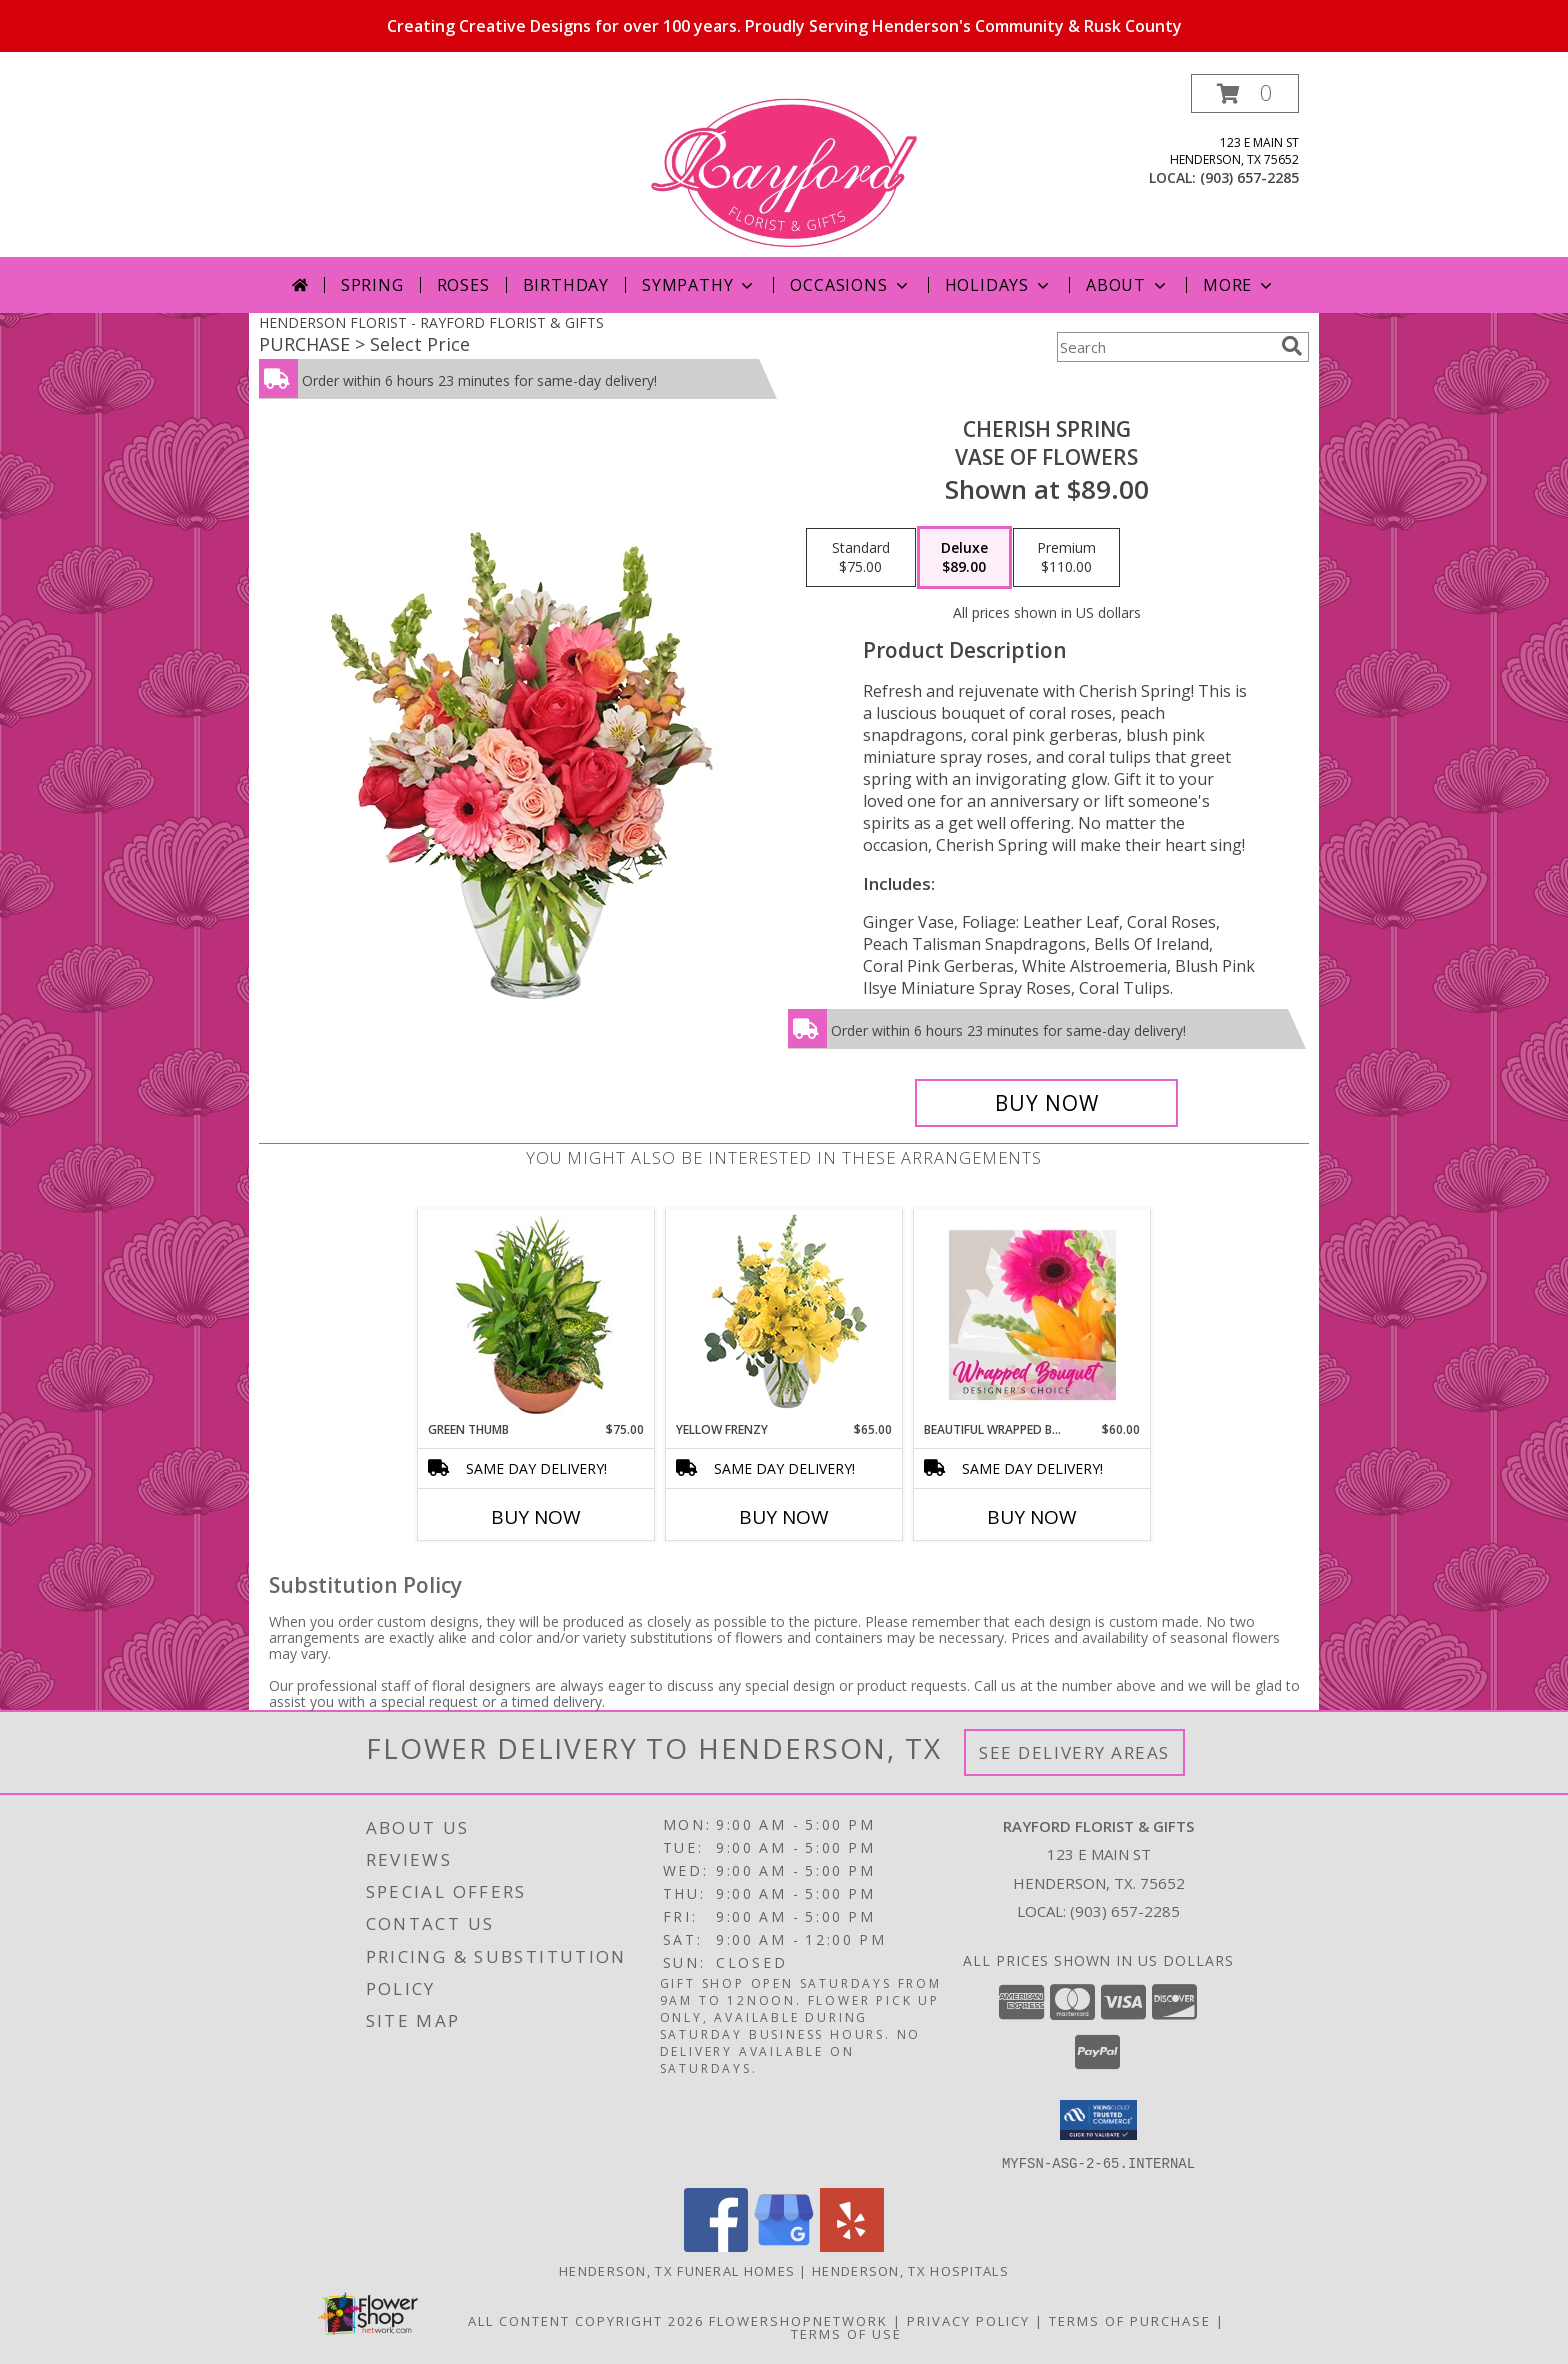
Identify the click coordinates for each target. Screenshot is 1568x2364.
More (1239, 285)
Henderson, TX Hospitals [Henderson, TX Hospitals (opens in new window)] (910, 2270)
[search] (1292, 346)
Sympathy (699, 285)
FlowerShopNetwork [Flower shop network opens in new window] (798, 2320)
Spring (372, 285)
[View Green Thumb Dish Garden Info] (536, 1315)
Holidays (999, 285)
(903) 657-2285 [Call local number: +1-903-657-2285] (1249, 177)
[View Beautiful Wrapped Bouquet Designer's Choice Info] (1032, 1315)
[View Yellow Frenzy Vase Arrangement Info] (784, 1315)
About (1128, 285)
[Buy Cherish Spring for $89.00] (1046, 1103)
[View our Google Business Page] (784, 2245)
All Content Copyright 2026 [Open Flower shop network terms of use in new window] (586, 2320)
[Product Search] (1165, 347)
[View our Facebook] (716, 2245)
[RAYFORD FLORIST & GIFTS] (784, 165)
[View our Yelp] (852, 2245)
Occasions (850, 285)
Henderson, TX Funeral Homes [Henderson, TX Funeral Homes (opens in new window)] (677, 2270)
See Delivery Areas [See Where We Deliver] (1074, 1752)
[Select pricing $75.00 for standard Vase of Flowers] (861, 558)
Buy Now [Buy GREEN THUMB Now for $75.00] (536, 1517)
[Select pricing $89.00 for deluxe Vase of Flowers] (964, 558)
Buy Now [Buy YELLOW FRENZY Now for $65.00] (784, 1517)
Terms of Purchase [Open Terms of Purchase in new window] (1130, 2320)
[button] (1245, 93)
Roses (463, 285)
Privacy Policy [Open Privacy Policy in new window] (968, 2320)
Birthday (566, 285)
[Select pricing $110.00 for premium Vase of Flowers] (1066, 558)
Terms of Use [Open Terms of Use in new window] (846, 2333)
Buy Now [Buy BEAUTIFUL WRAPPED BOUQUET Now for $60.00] (1032, 1517)
